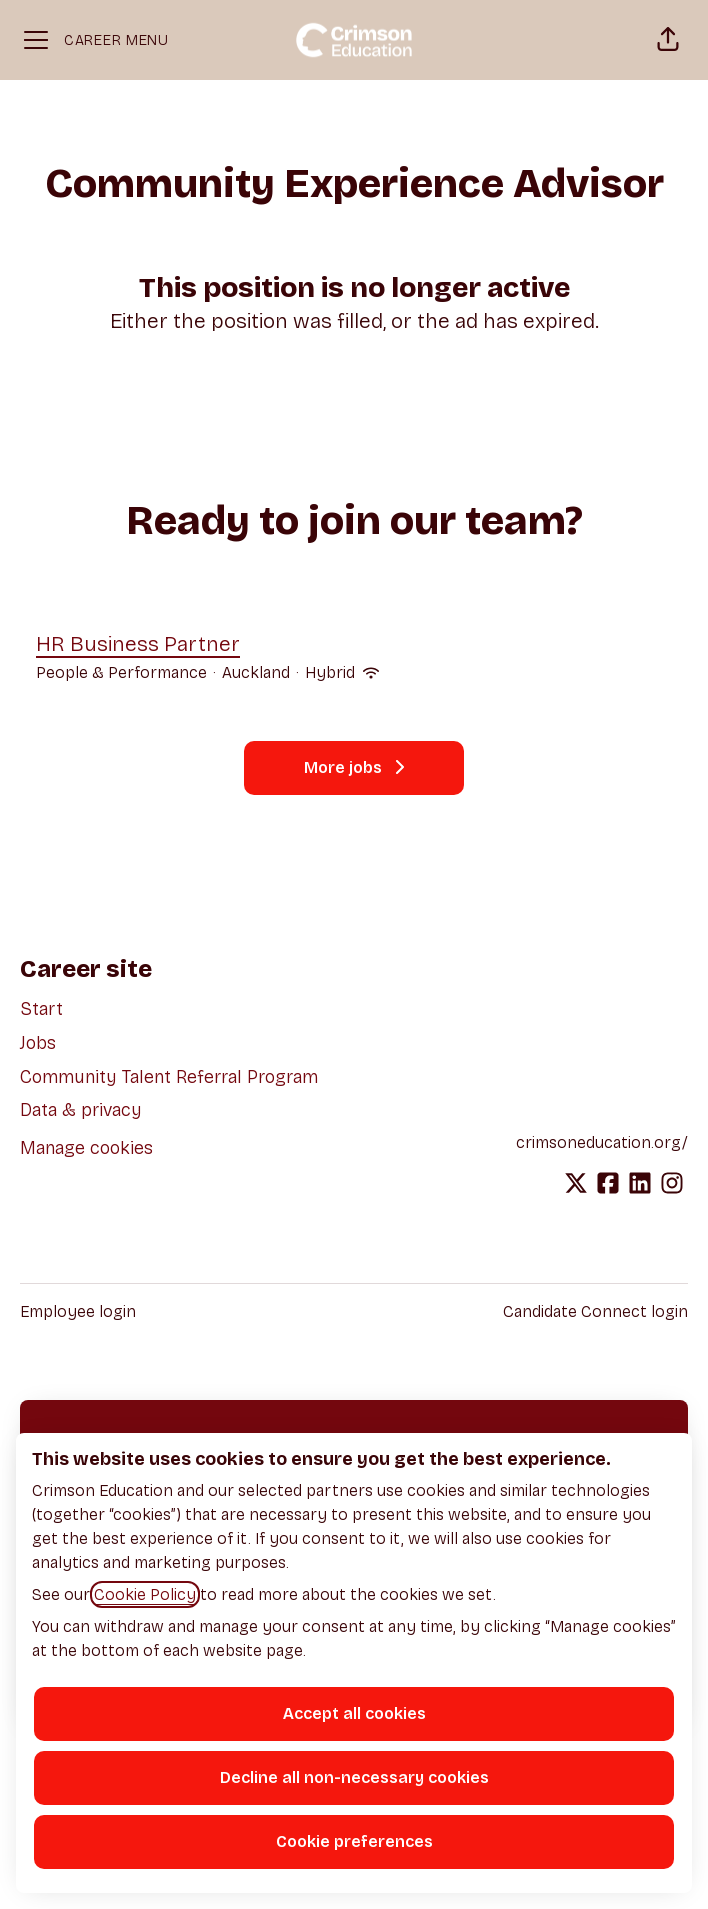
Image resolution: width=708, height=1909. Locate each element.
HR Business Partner (207, 645)
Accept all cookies (354, 1713)
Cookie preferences (354, 1841)
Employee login (78, 1311)
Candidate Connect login (595, 1311)
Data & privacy (81, 1110)
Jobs (38, 1043)
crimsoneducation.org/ (602, 1142)
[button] (668, 40)
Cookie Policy (145, 1594)
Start (41, 1009)
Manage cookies (86, 1148)
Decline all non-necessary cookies (354, 1777)
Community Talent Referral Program (169, 1077)
